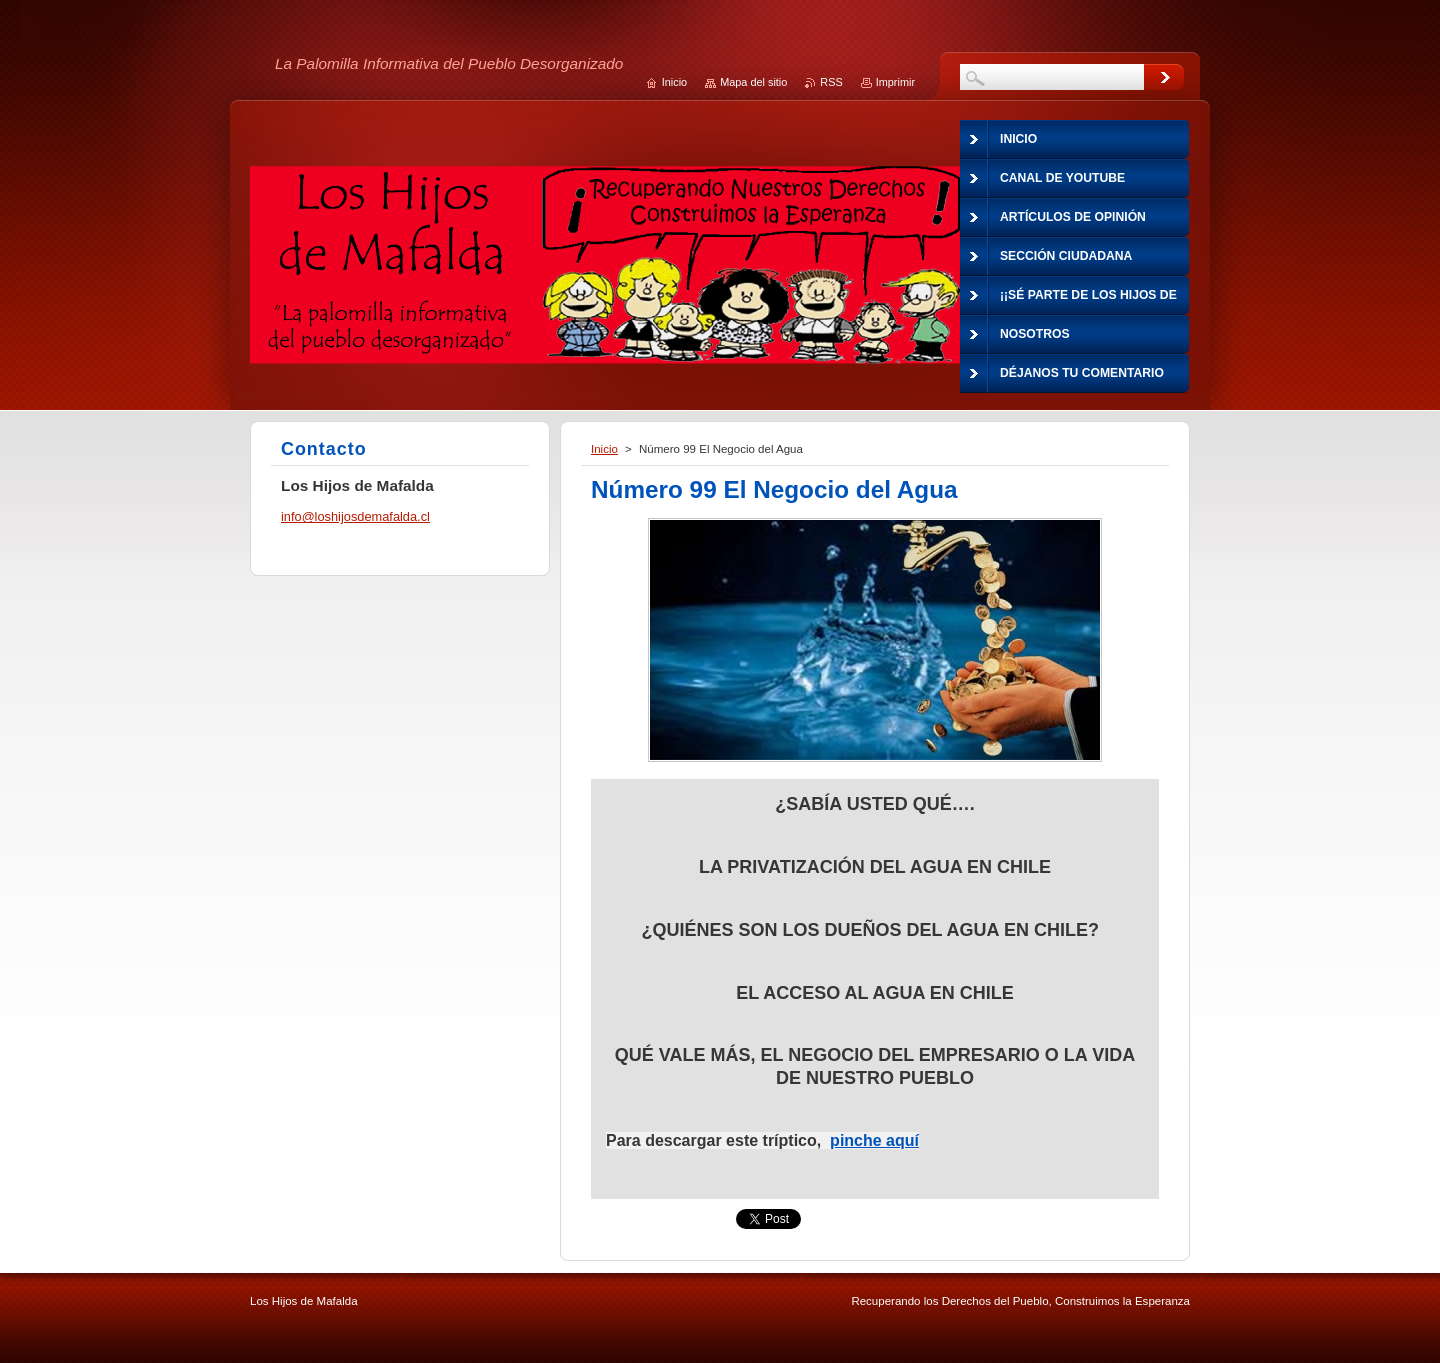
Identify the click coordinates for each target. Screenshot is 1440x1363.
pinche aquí (874, 1140)
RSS (831, 82)
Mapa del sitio (753, 82)
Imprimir (895, 82)
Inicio (604, 449)
